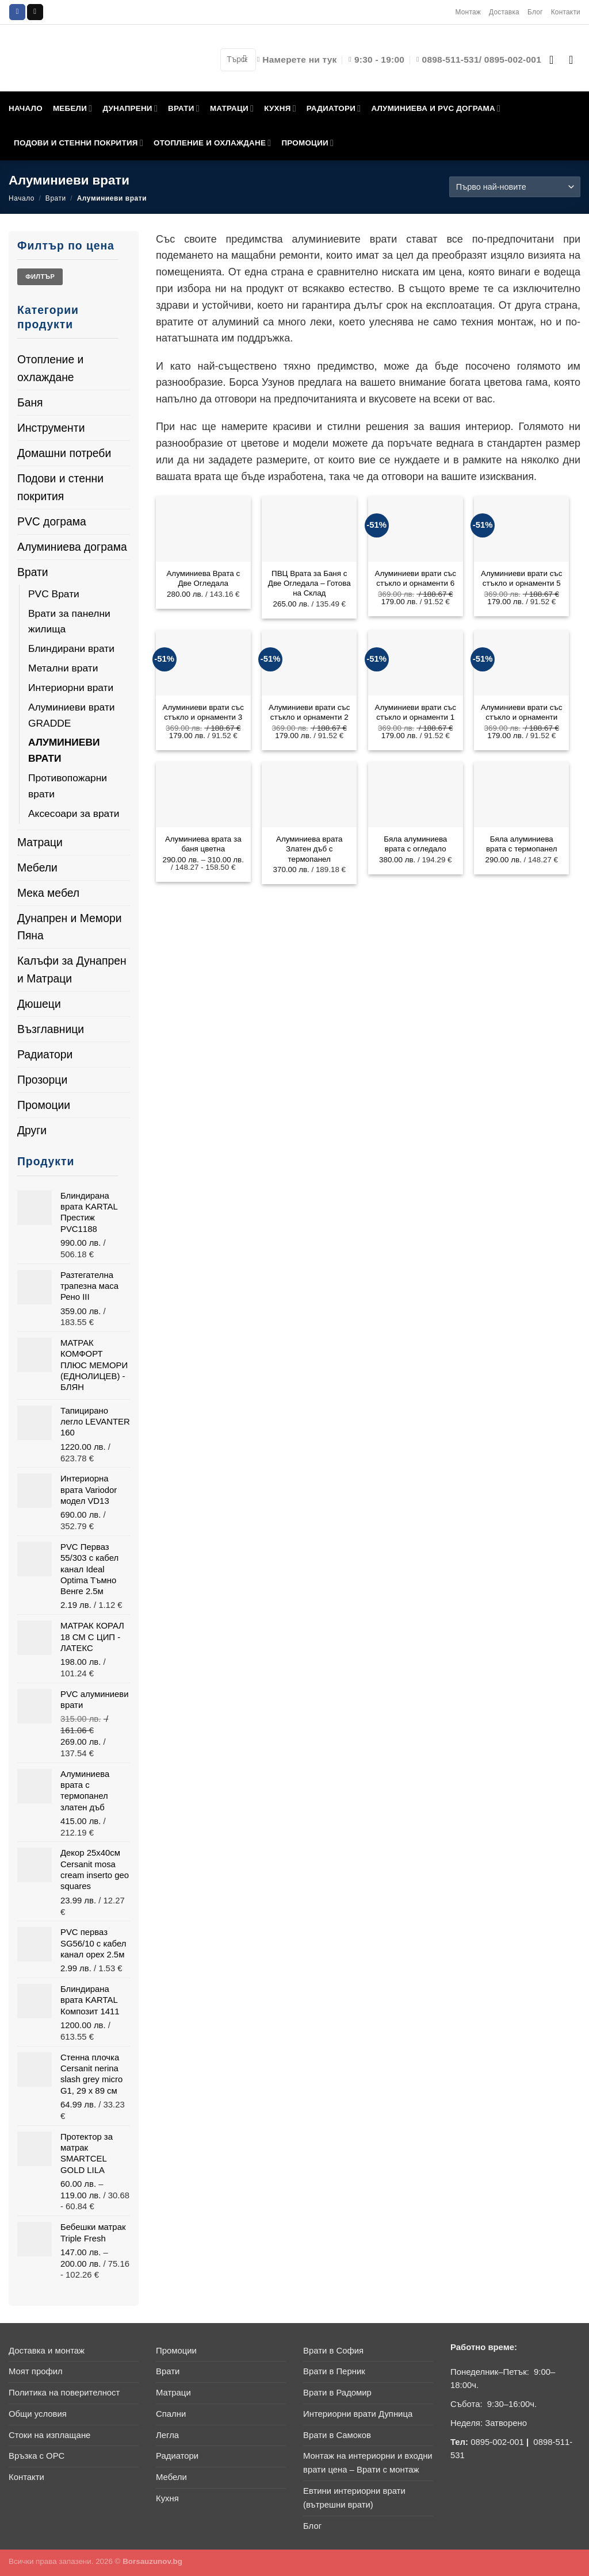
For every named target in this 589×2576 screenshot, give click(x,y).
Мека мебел (48, 892)
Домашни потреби (64, 453)
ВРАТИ (184, 108)
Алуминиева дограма (72, 546)
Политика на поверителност (64, 2392)
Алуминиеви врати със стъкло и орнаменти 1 (415, 712)
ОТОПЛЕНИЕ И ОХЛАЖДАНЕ (212, 142)
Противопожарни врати (67, 786)
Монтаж (468, 12)
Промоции (43, 1105)
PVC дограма (51, 521)
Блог (535, 12)
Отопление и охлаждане (50, 368)
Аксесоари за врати (74, 813)
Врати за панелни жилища (69, 621)
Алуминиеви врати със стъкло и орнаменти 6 (415, 578)
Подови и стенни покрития (60, 487)
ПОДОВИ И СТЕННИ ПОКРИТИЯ (78, 142)
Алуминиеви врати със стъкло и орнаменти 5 (521, 578)
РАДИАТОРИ (334, 108)
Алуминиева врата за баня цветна (203, 844)
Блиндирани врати (71, 648)
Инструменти (51, 427)
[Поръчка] (514, 186)
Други (32, 1130)
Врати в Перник (334, 2371)
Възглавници (50, 1029)
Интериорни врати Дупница (357, 2413)
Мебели (37, 867)
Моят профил (36, 2371)
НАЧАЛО (26, 108)
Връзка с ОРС (36, 2455)
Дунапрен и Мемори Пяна (69, 927)
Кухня (167, 2498)
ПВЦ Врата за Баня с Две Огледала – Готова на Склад (309, 583)
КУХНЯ (280, 108)
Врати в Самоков (337, 2435)
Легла (167, 2435)
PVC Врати (53, 594)
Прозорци (42, 1079)
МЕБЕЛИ (73, 108)
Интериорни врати (70, 687)
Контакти (565, 12)
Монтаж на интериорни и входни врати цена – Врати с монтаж (368, 2462)
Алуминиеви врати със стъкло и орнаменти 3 (203, 712)
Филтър (40, 276)
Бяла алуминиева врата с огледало (415, 844)
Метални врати (63, 668)
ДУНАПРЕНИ (130, 108)
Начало (22, 198)
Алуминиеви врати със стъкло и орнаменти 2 (309, 712)
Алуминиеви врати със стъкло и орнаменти (521, 712)
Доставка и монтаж (47, 2350)
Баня (30, 402)
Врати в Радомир (337, 2392)
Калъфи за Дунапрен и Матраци (72, 969)
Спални (171, 2413)
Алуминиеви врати (64, 750)
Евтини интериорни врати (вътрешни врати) (354, 2497)
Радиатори (44, 1054)
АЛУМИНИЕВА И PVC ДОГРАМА (435, 108)
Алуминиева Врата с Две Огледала (203, 578)
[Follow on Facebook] (17, 12)
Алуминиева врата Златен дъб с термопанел (309, 849)
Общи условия (38, 2413)
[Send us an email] (35, 12)
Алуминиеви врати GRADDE (71, 715)
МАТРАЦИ (232, 108)
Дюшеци (39, 1003)
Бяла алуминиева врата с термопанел (521, 844)
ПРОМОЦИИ (307, 142)
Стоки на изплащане (49, 2435)
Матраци (40, 842)
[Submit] (244, 59)
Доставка (504, 12)
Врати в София (333, 2350)
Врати (55, 198)
